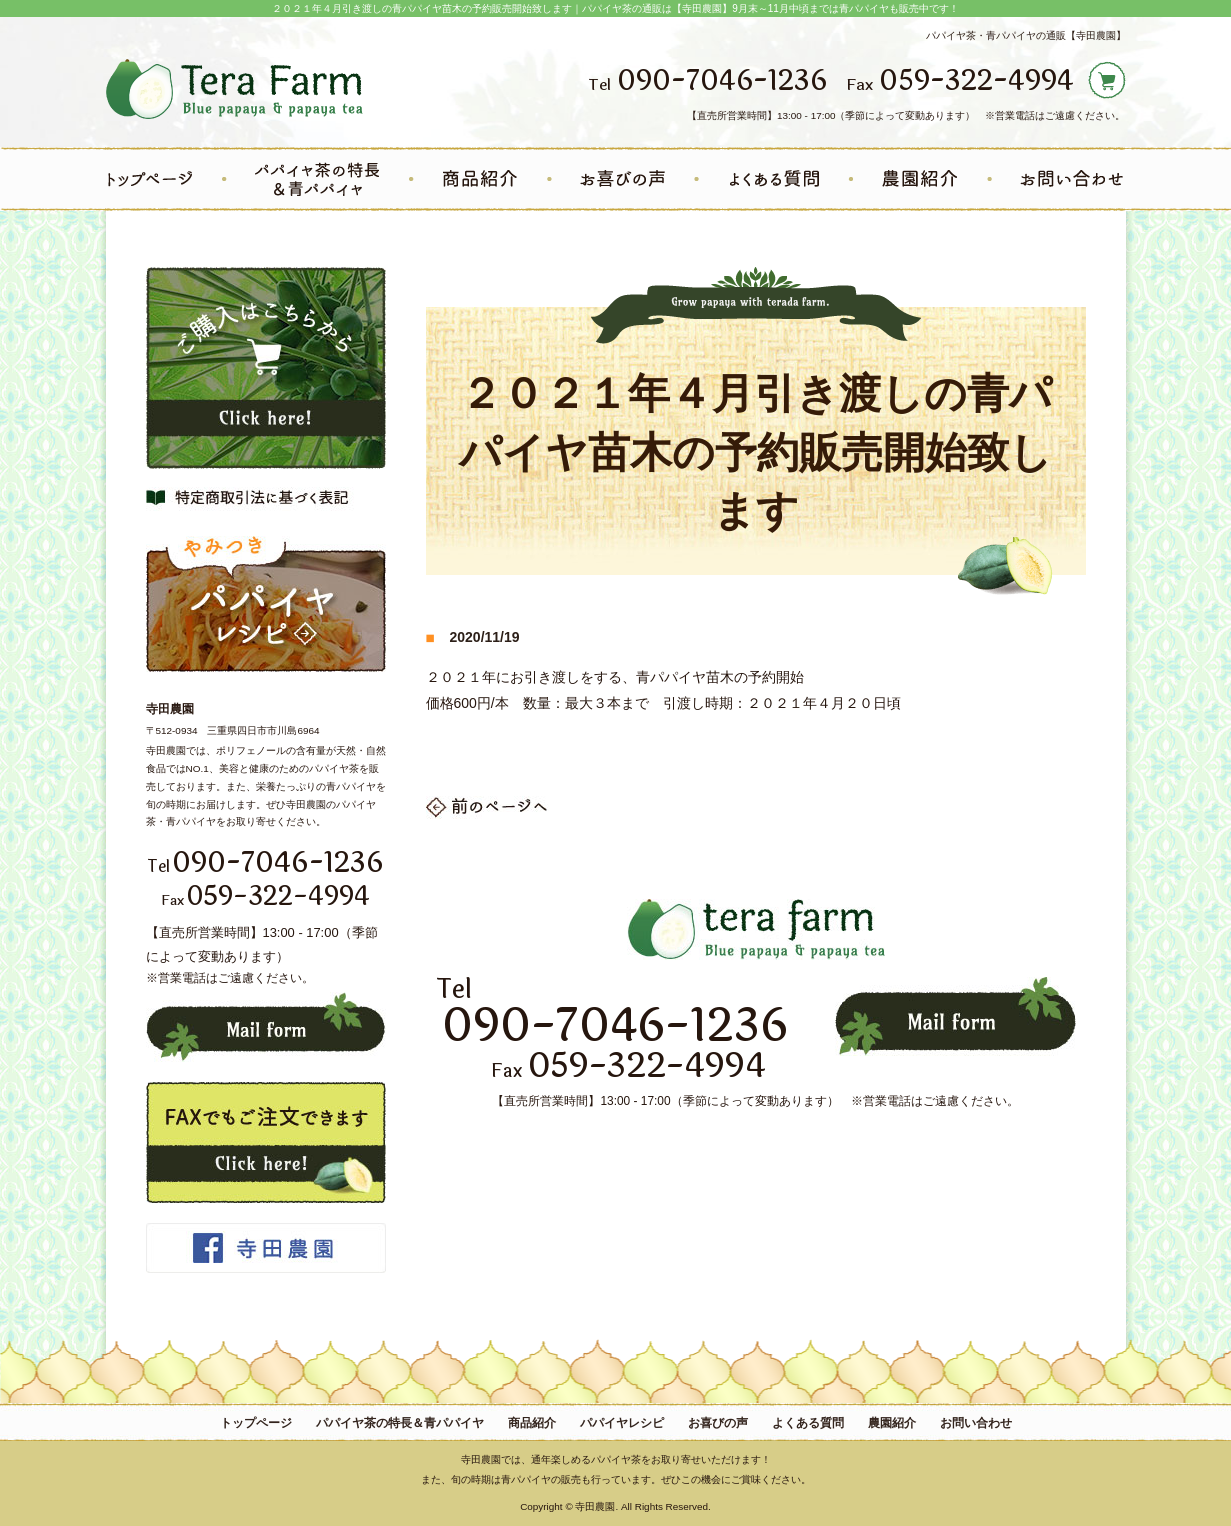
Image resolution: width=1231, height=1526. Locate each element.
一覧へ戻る (488, 807)
